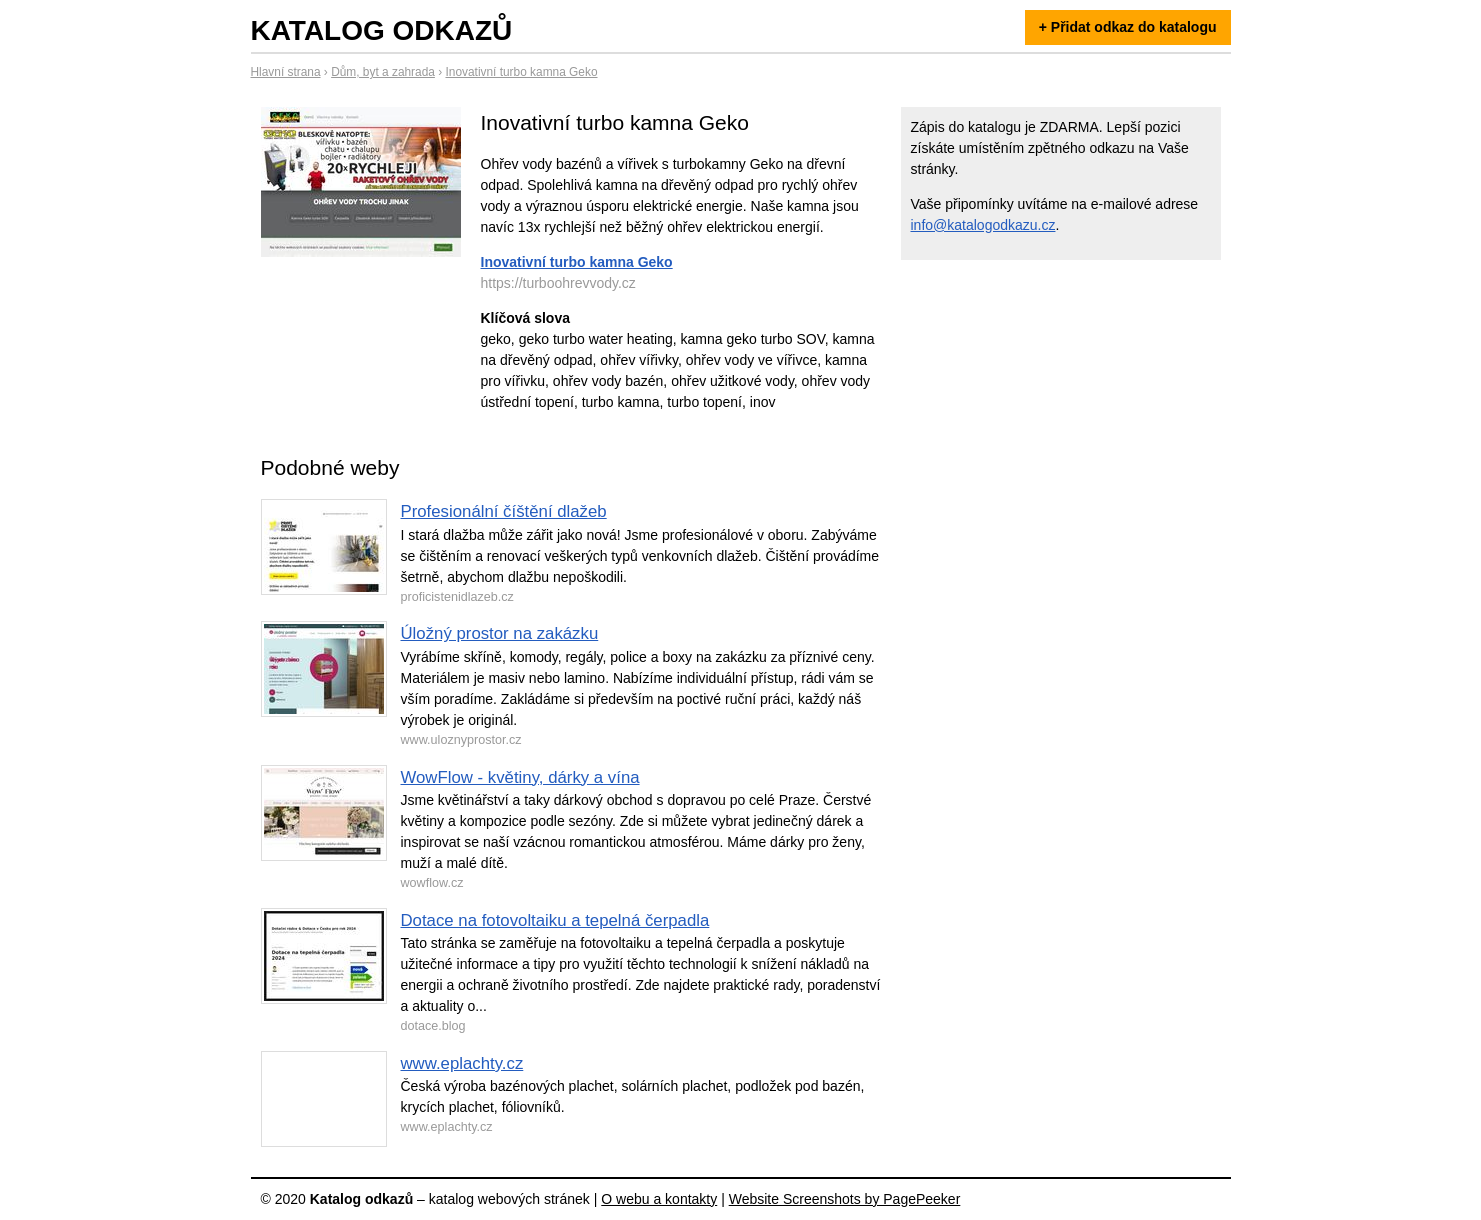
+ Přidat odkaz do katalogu (1128, 27)
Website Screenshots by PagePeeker (845, 1199)
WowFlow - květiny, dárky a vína (520, 777)
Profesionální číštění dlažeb (504, 511)
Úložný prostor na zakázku (500, 633)
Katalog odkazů (382, 30)
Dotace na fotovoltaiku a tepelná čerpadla (555, 920)
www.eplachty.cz (462, 1063)
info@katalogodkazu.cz (983, 225)
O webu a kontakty (659, 1199)
